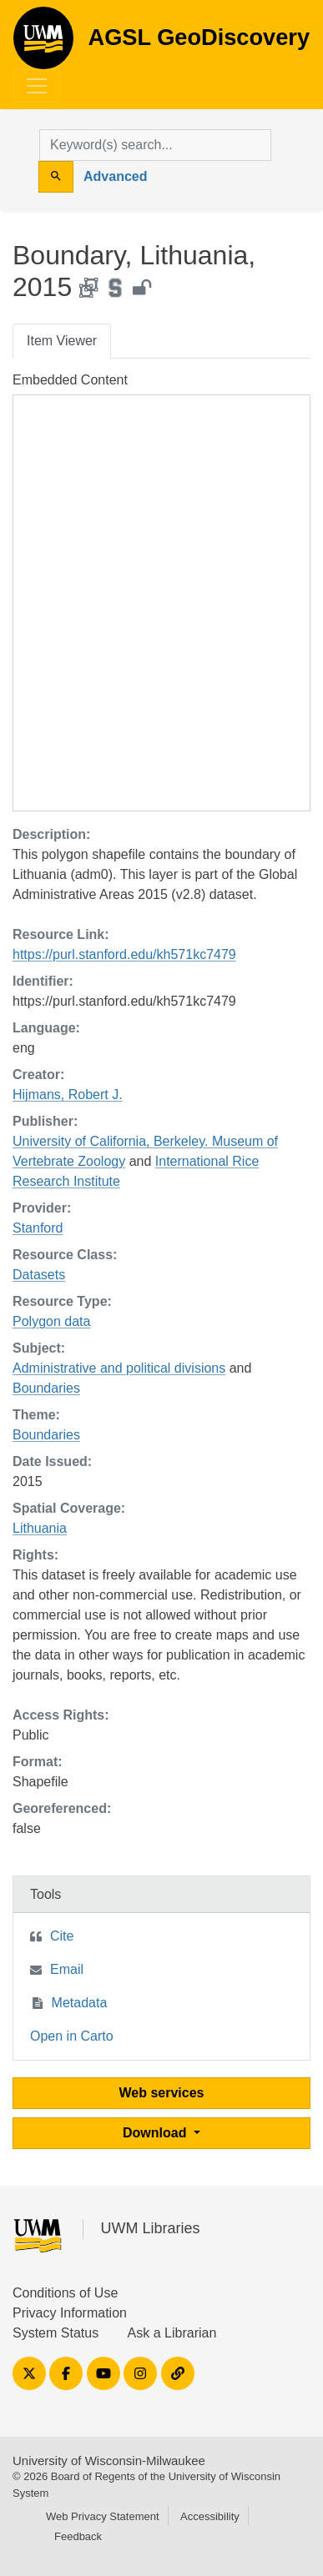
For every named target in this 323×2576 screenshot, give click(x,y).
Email (66, 1969)
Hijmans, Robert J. (68, 1094)
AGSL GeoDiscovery (43, 43)
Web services (161, 2093)
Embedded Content (70, 380)
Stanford (38, 1228)
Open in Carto (72, 2036)
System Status (55, 2333)
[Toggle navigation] (36, 86)
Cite (61, 1936)
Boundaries (46, 1388)
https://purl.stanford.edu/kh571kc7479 (124, 954)
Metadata (80, 2003)
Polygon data (51, 1321)
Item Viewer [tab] (62, 341)
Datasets (39, 1275)
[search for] (155, 145)
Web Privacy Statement (102, 2516)
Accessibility (210, 2516)
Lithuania (40, 1528)
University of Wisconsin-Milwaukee (109, 2460)
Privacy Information (70, 2313)
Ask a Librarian (172, 2333)
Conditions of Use (65, 2293)
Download (156, 2133)
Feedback (78, 2536)
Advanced (115, 176)
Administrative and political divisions (119, 1368)
